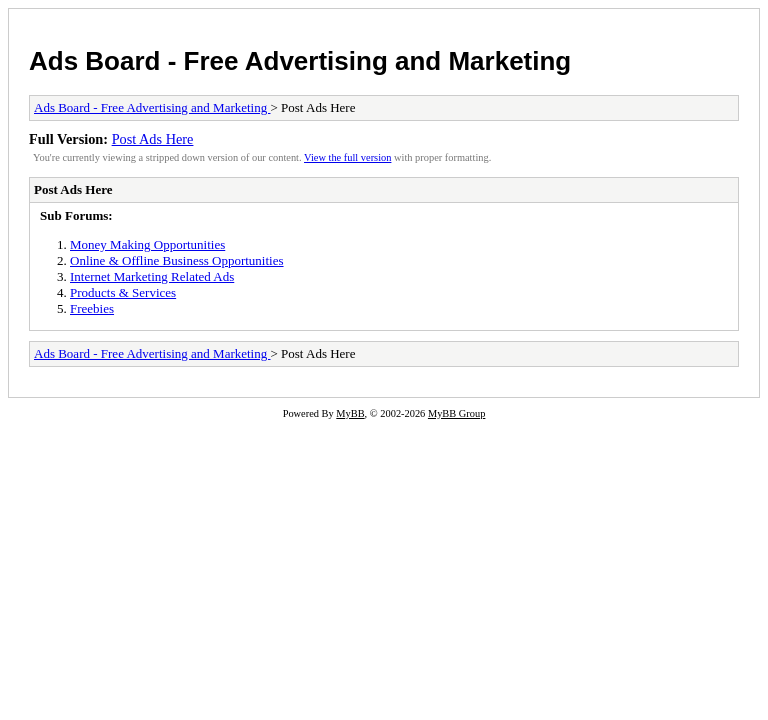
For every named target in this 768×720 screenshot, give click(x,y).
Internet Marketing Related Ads (152, 276)
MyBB (350, 413)
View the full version (347, 157)
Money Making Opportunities (147, 244)
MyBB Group (456, 413)
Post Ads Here (153, 139)
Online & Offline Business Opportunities (177, 260)
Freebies (92, 308)
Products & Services (123, 292)
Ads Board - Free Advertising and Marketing (300, 61)
